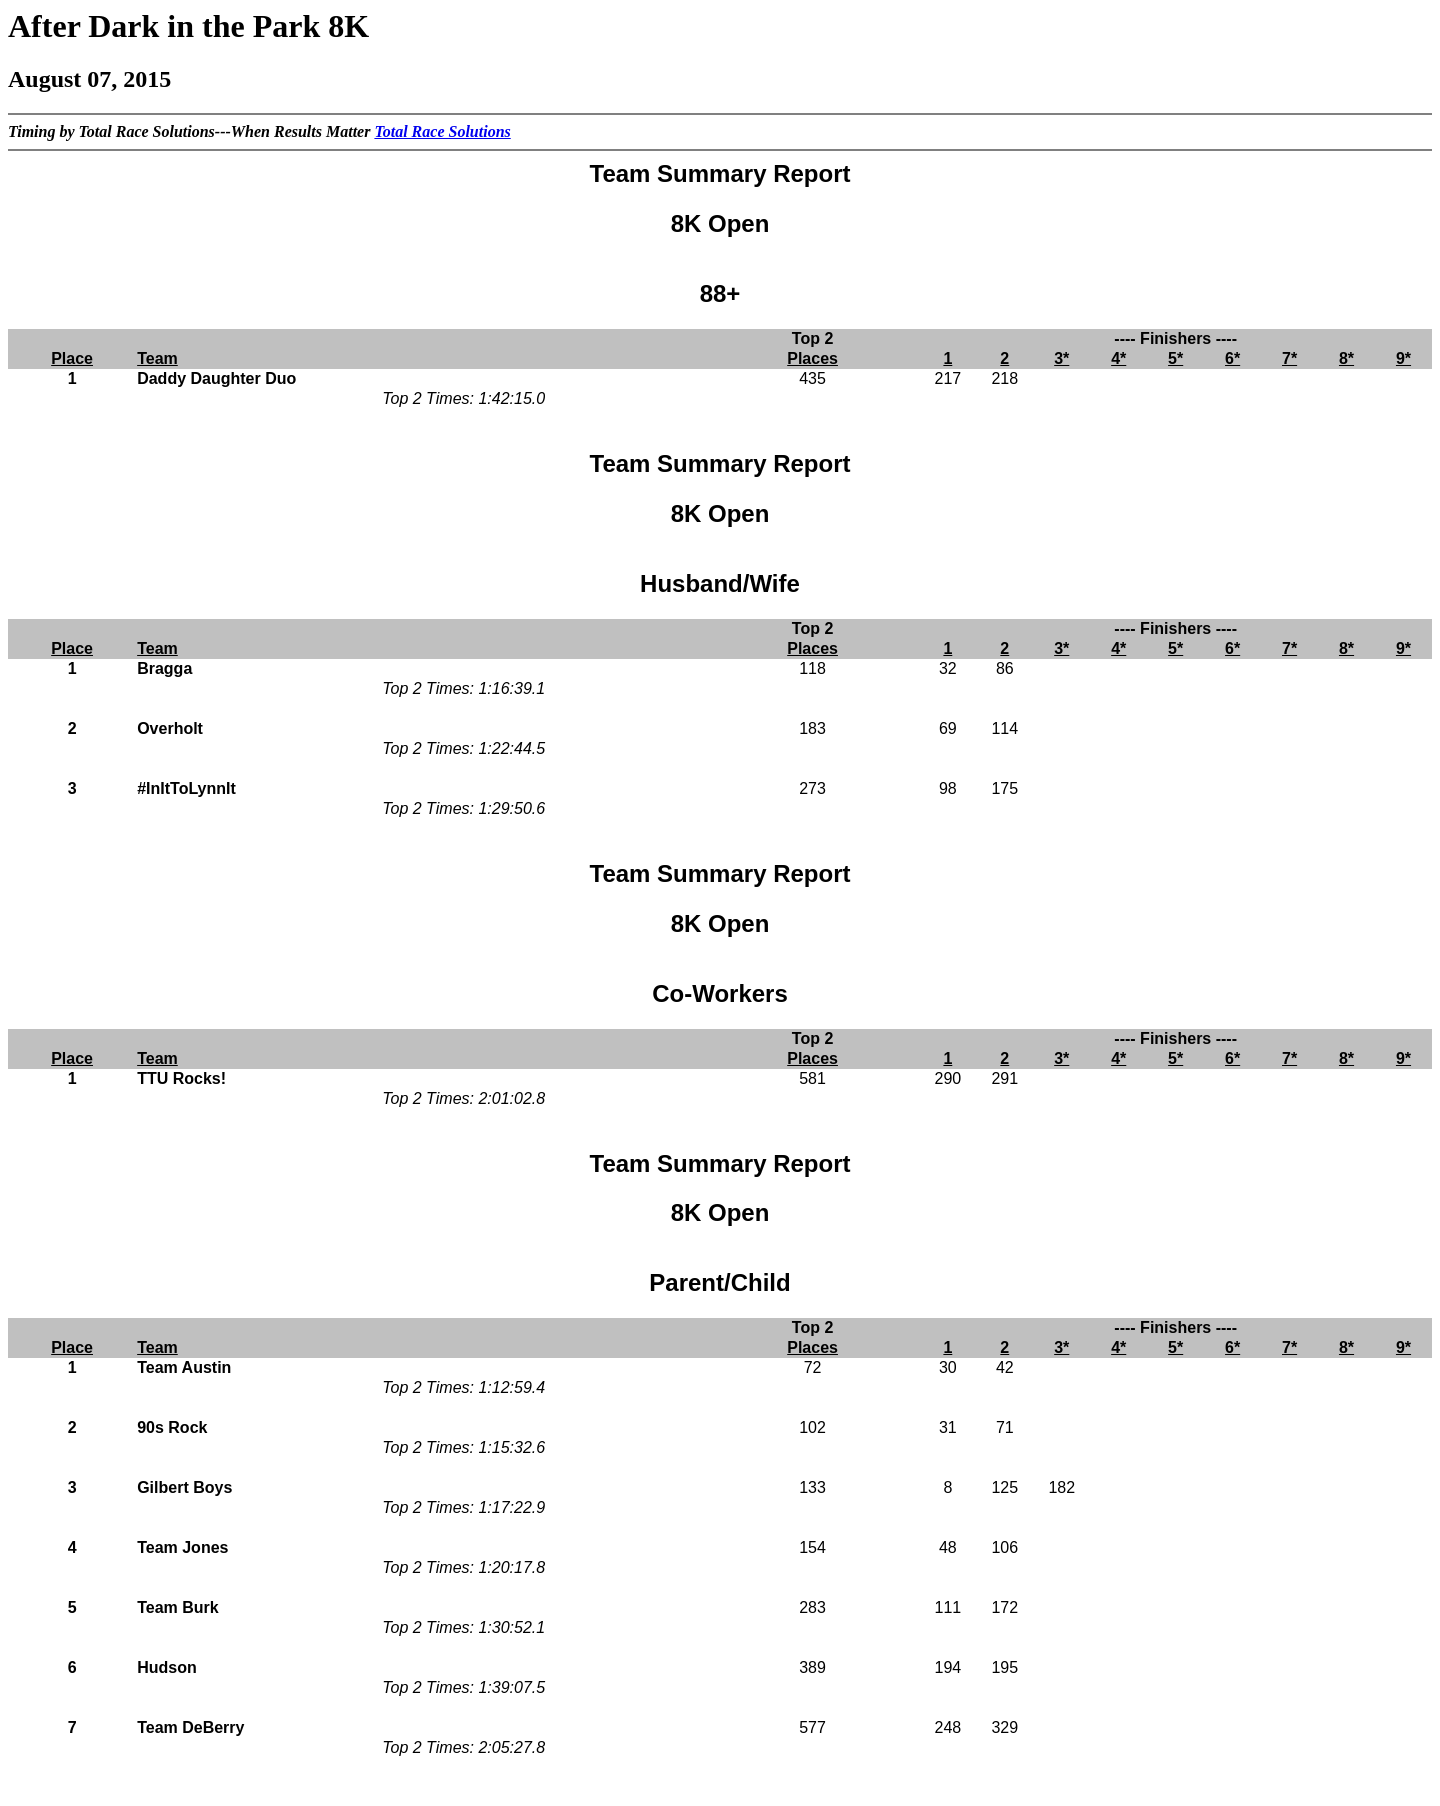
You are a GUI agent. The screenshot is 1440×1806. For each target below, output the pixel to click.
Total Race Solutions (442, 131)
